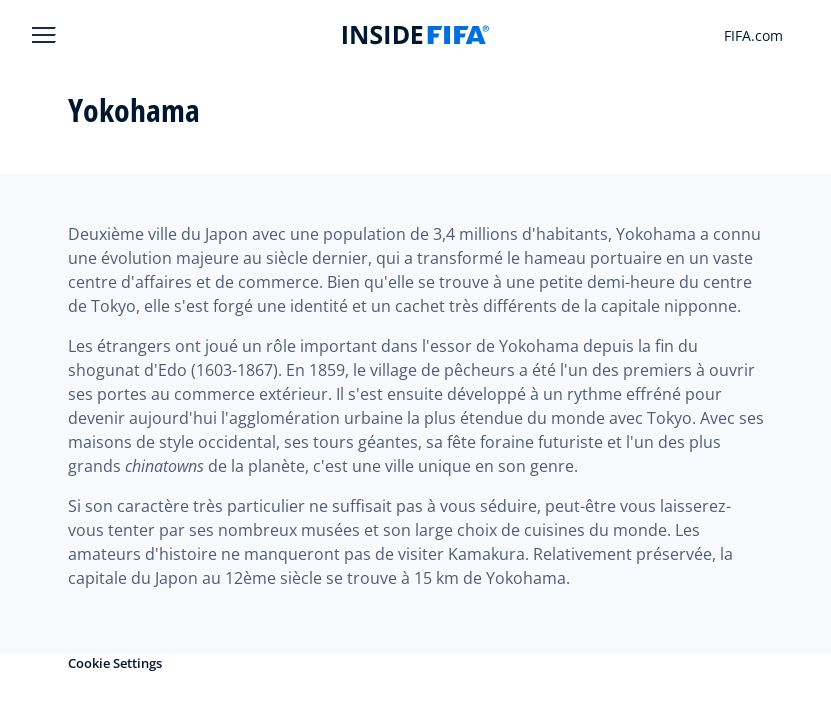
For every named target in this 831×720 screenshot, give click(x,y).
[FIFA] (416, 35)
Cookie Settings (115, 663)
